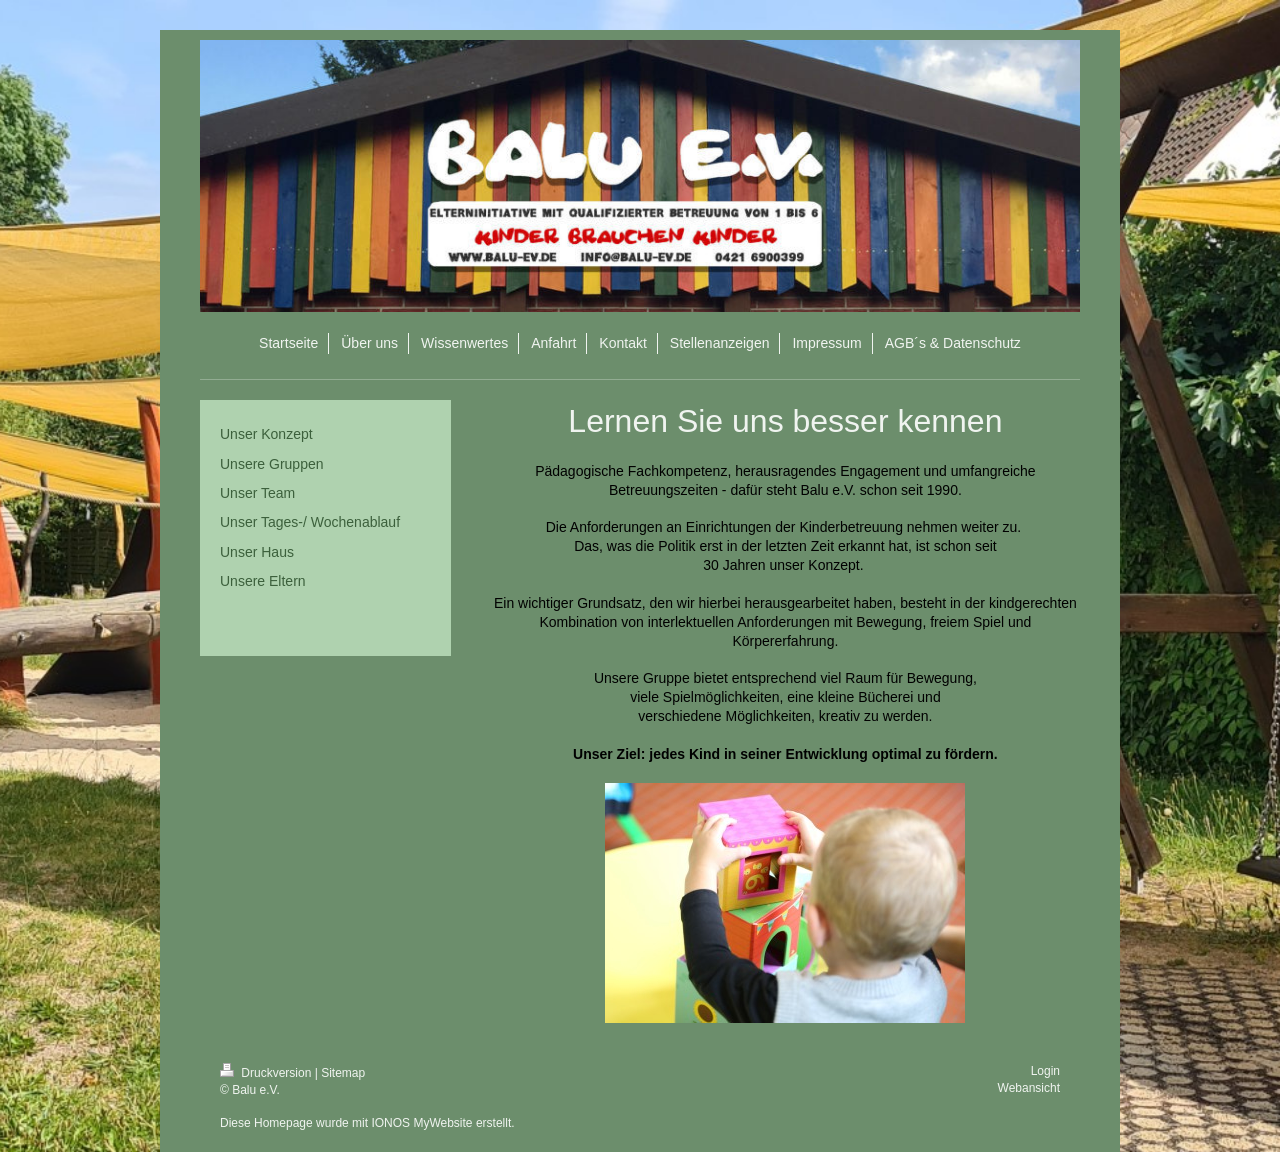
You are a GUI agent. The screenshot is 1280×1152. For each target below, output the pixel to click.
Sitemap (343, 1073)
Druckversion (267, 1073)
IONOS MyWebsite (421, 1123)
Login (1045, 1071)
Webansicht (1029, 1088)
